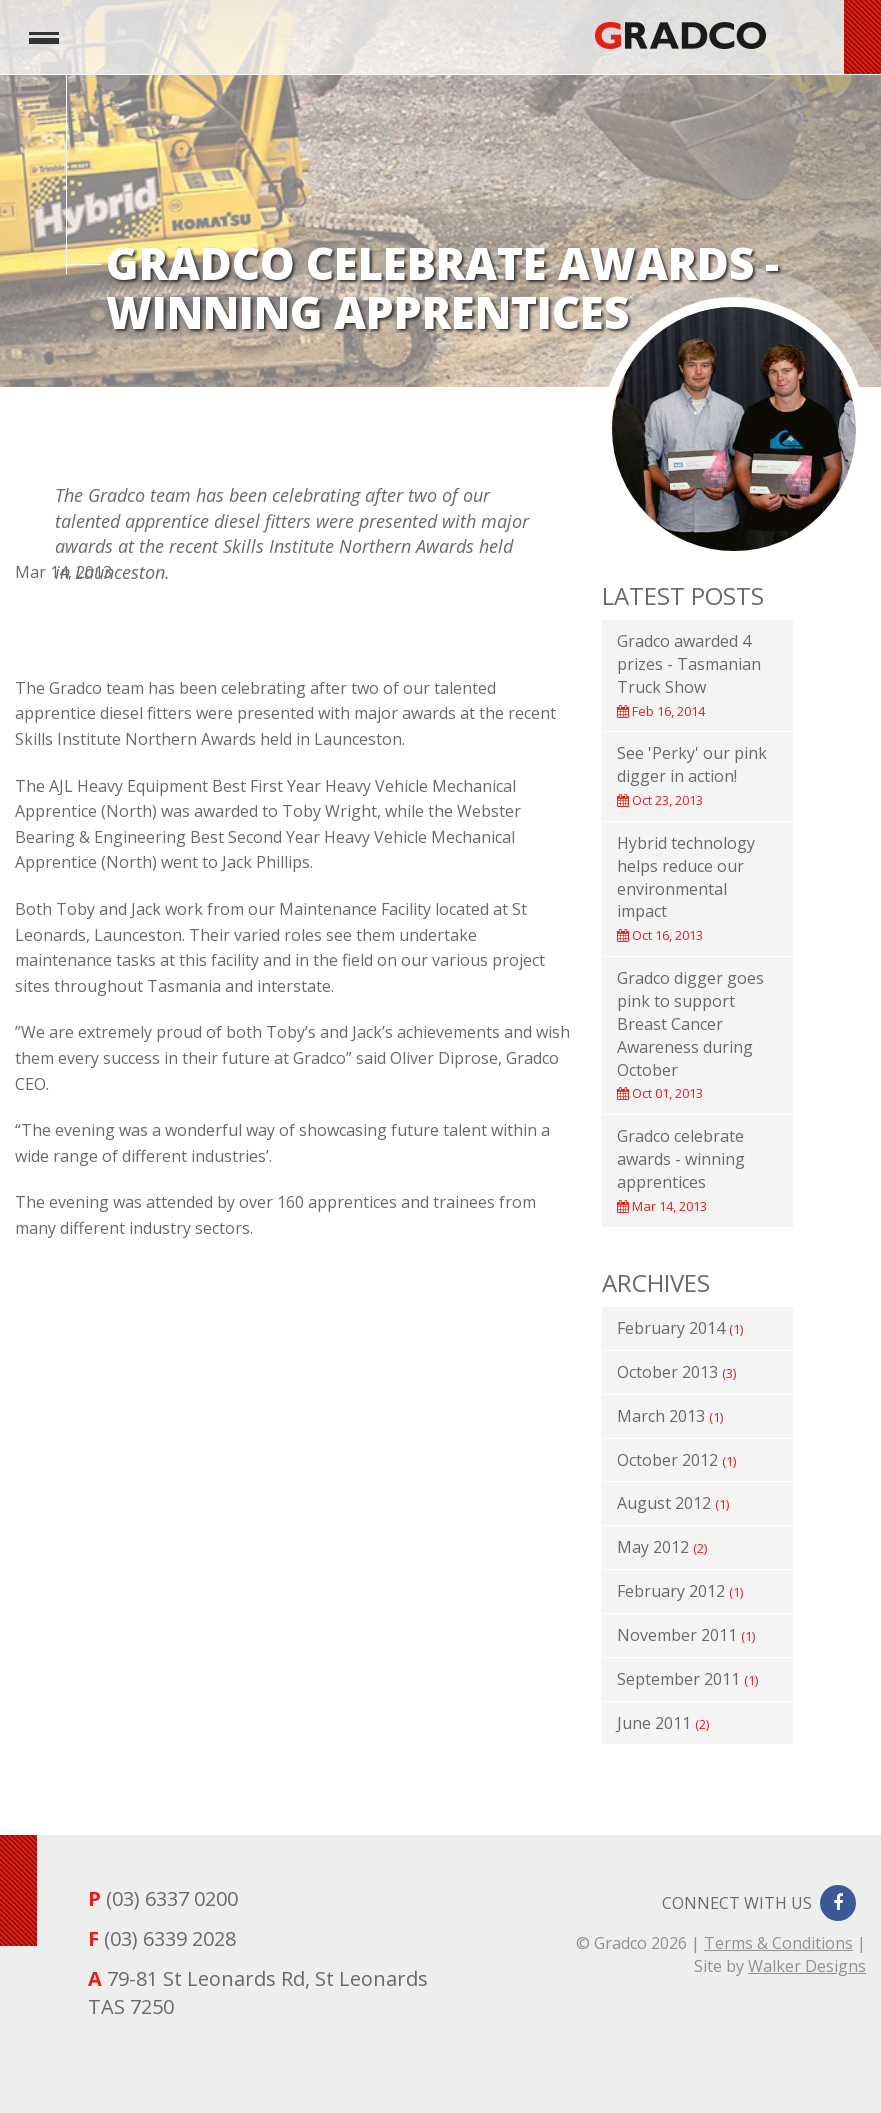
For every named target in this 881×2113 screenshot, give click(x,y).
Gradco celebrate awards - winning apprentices (681, 1170)
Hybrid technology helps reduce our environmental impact (686, 888)
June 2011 (663, 1723)
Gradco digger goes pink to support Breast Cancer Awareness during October (690, 1034)
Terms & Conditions (778, 1943)
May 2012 (662, 1547)
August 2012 (673, 1503)
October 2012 (676, 1460)
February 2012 (680, 1591)
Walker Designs (807, 1966)
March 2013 (670, 1416)
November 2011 (686, 1635)
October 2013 (676, 1372)
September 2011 (687, 1679)
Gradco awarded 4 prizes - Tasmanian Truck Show (689, 675)
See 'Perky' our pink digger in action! (692, 775)
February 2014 (680, 1328)
